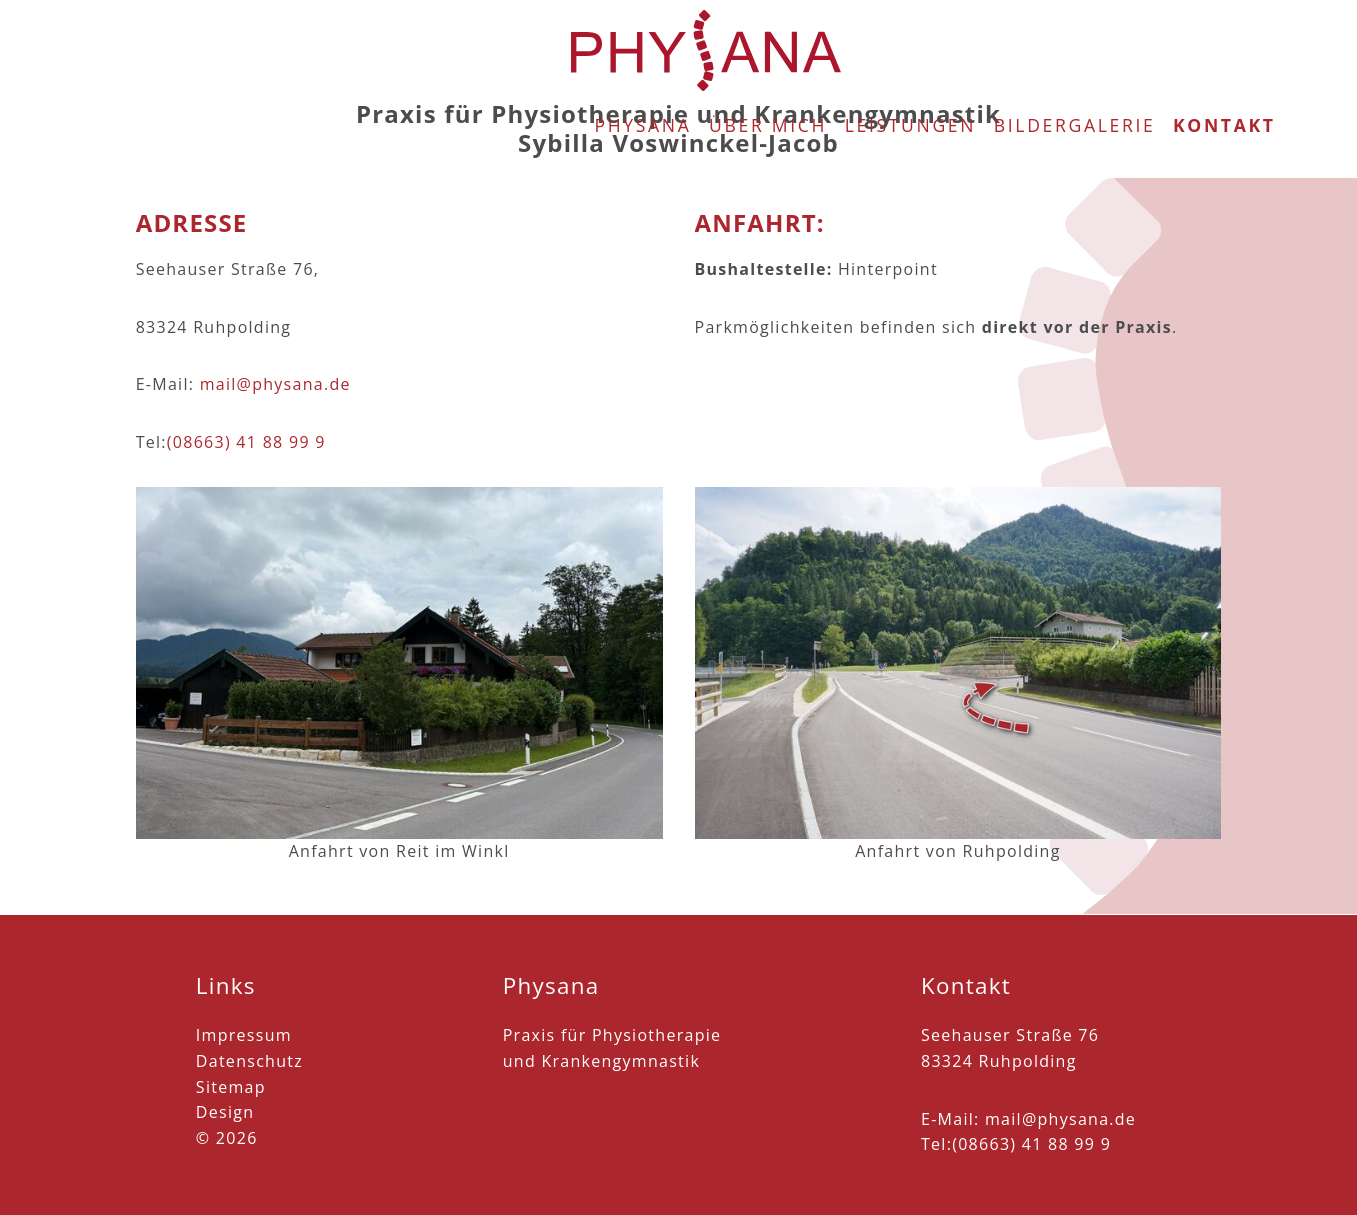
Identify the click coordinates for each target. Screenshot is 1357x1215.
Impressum (244, 1035)
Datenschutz (249, 1061)
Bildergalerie (1075, 44)
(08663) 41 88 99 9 (246, 442)
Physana (642, 44)
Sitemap (231, 1087)
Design (225, 1112)
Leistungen (911, 44)
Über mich (768, 44)
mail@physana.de (275, 384)
